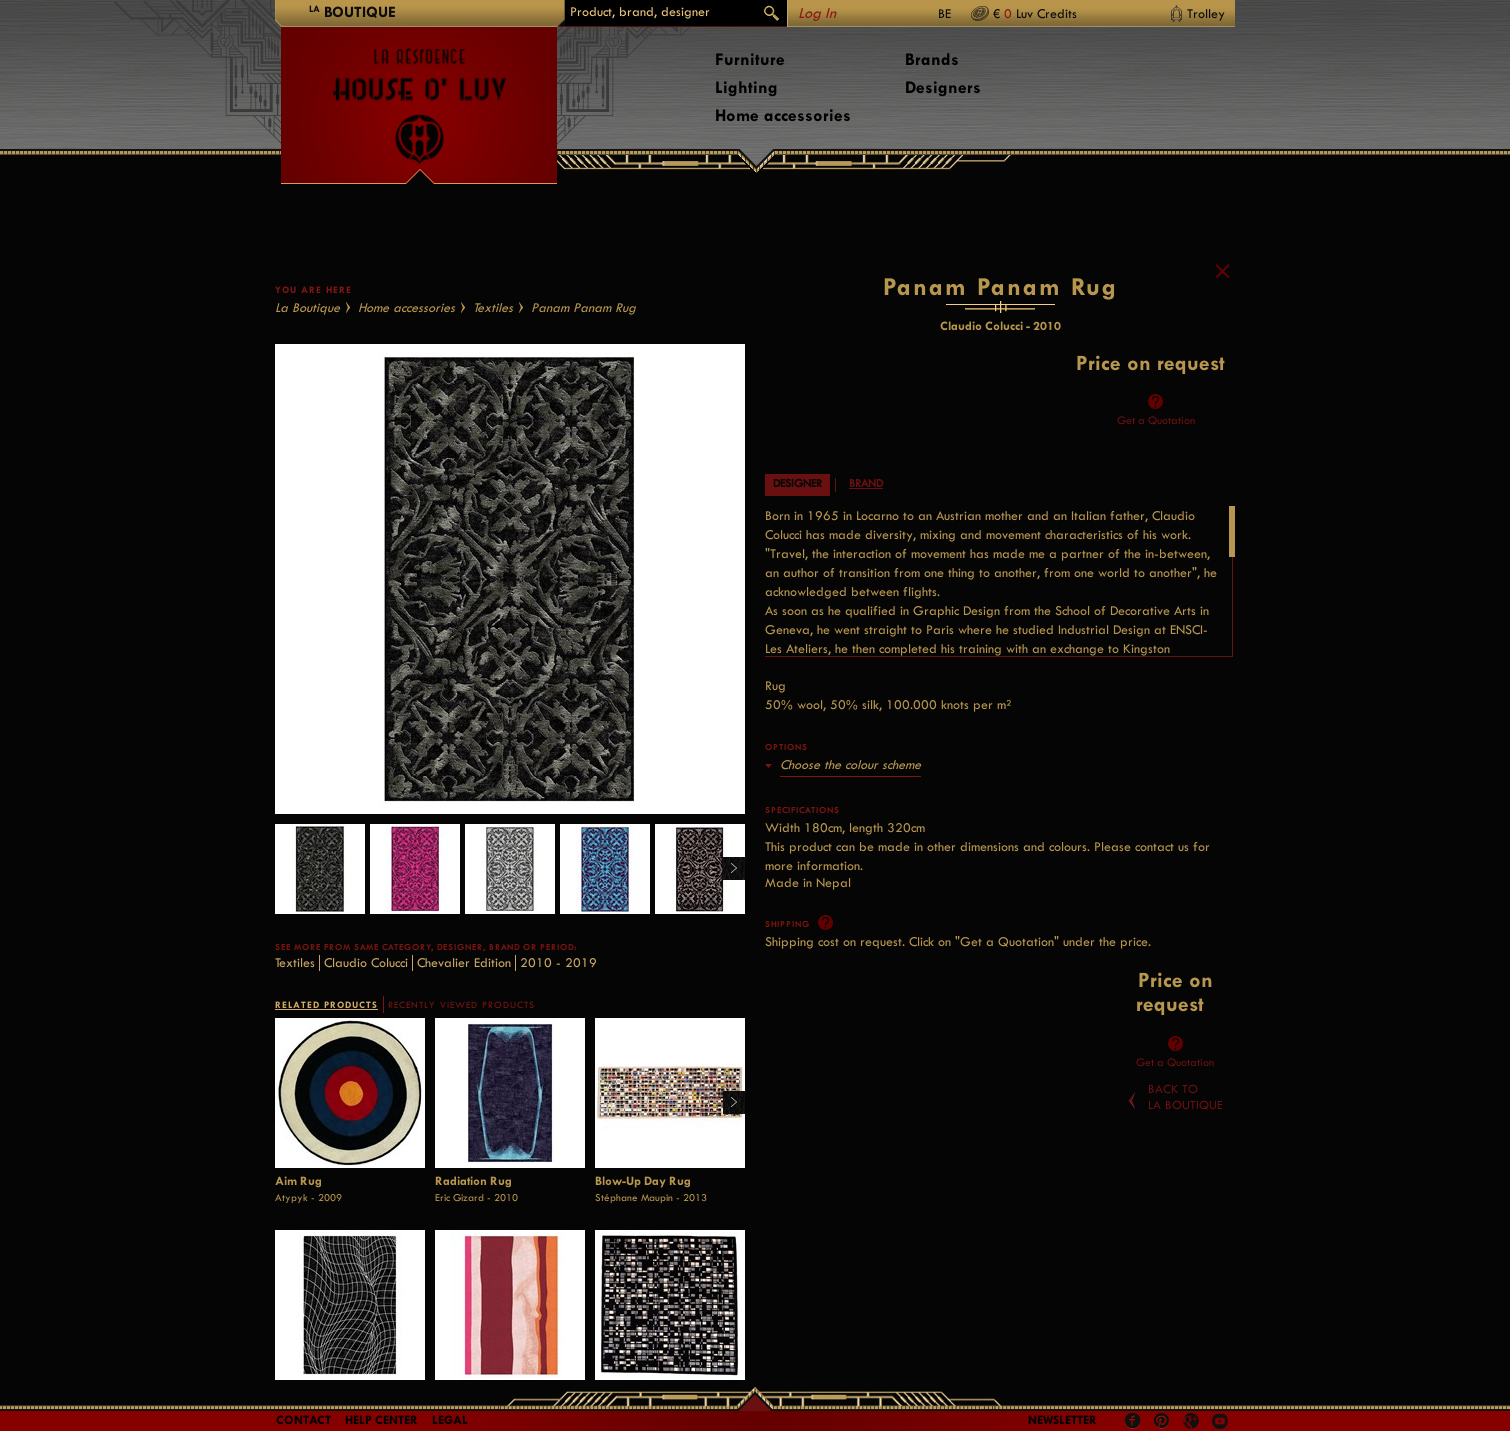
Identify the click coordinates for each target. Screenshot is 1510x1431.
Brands (932, 59)
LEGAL (450, 1420)
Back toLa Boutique (1185, 1102)
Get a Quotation (1156, 425)
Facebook (1133, 1421)
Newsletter (1062, 1420)
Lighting (746, 87)
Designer (797, 487)
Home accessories (783, 115)
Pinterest (1162, 1421)
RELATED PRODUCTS (326, 1008)
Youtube (1220, 1421)
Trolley (1206, 13)
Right (726, 873)
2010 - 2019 (558, 966)
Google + (1193, 1422)
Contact (303, 1420)
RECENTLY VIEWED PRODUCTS (461, 1009)
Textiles (493, 311)
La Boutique (307, 311)
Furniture (750, 59)
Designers (943, 87)
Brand (866, 487)
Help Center (381, 1420)
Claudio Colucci (366, 966)
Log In (817, 13)
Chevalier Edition (464, 966)
